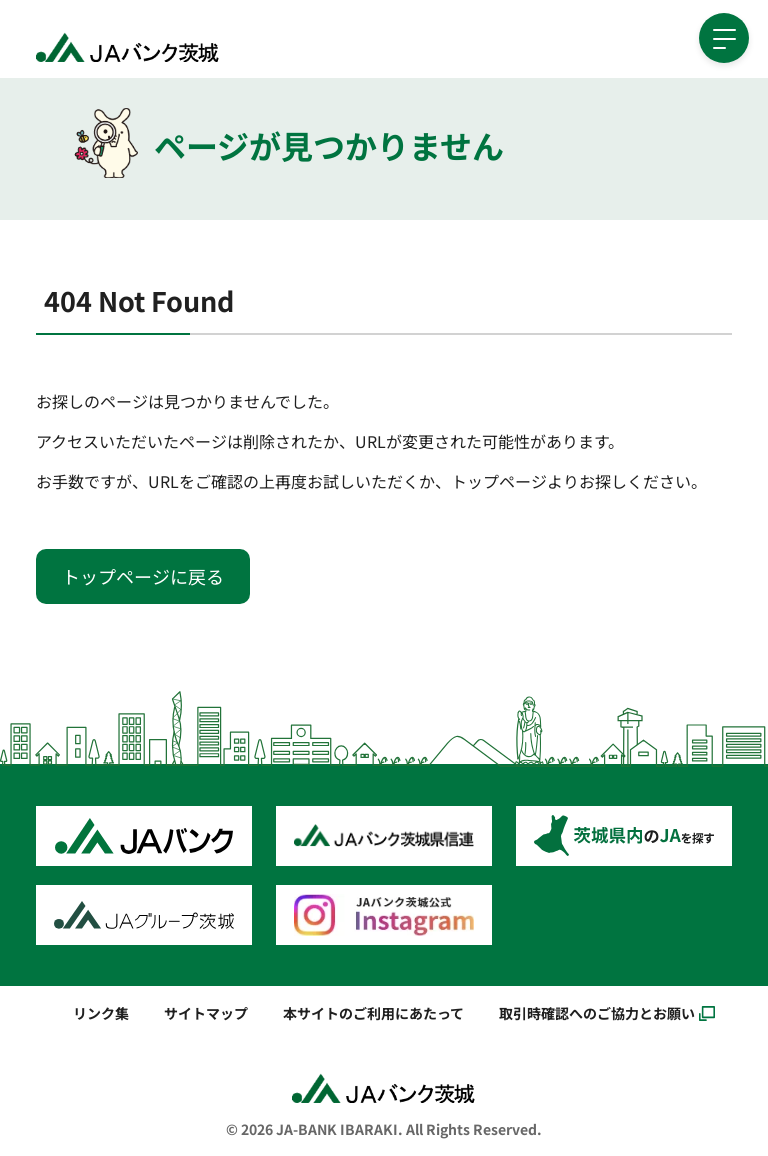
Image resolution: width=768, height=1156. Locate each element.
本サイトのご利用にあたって (373, 1012)
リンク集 (101, 1012)
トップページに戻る (143, 576)
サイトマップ (206, 1012)
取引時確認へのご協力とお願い (597, 1012)
